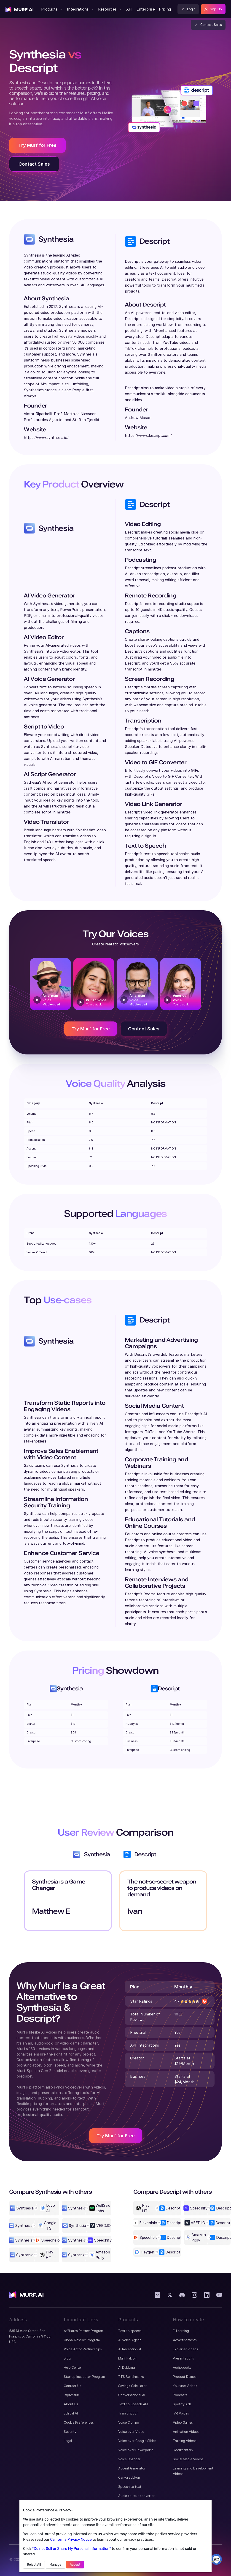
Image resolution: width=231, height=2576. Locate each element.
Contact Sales (34, 164)
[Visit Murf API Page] (129, 9)
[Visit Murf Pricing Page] (165, 9)
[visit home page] (19, 9)
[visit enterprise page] (145, 9)
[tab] (91, 1854)
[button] (52, 9)
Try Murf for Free (37, 145)
